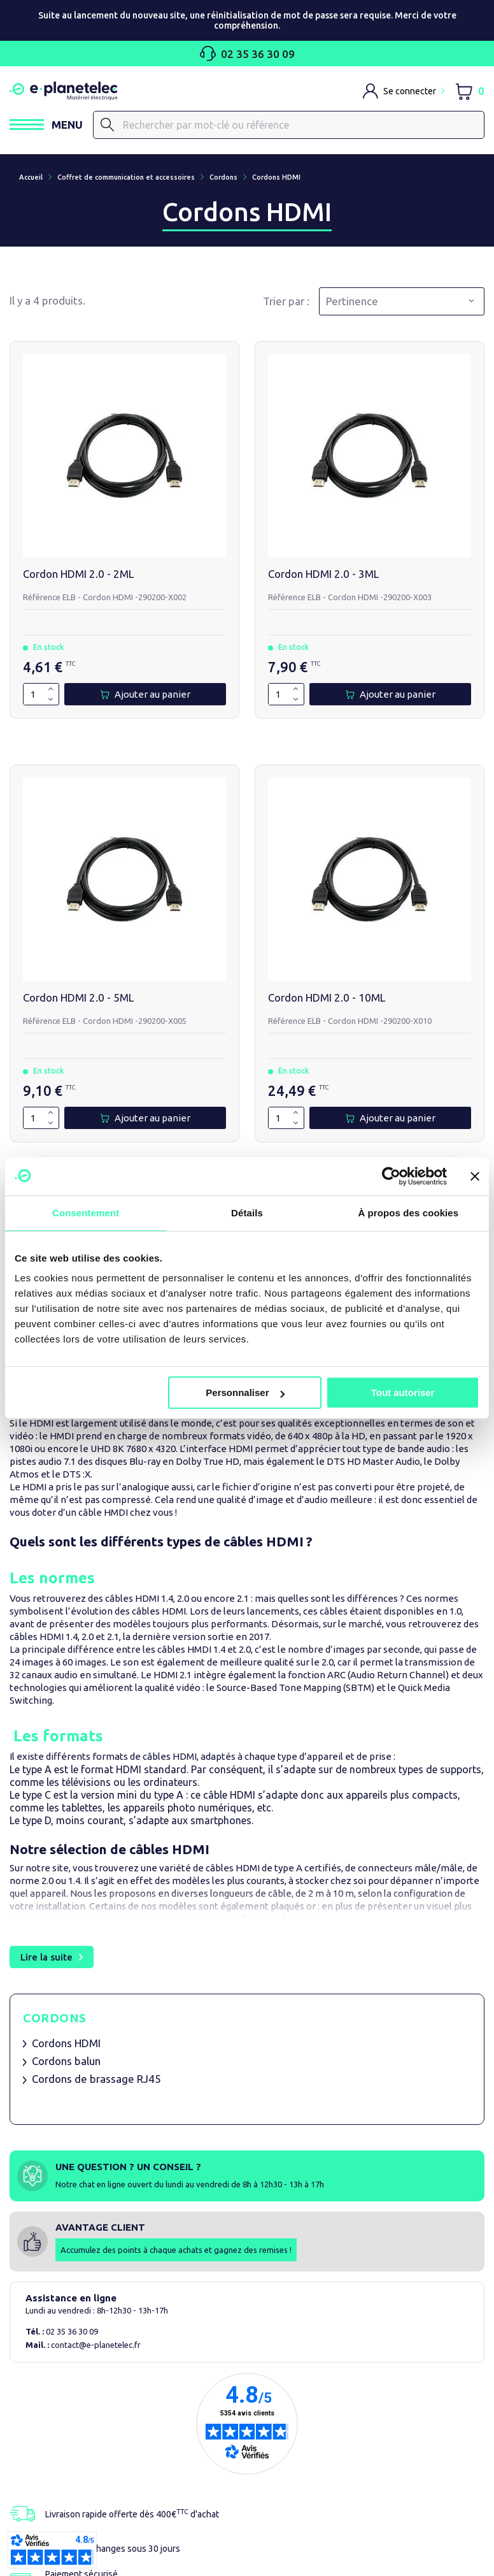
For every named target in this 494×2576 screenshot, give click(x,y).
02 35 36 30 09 (247, 53)
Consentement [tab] (85, 1212)
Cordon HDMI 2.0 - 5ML (78, 997)
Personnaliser (245, 1392)
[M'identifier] (403, 91)
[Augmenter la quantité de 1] (51, 689)
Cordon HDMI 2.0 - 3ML (323, 574)
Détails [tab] (247, 1212)
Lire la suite (46, 1957)
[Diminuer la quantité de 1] (51, 699)
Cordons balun (66, 2061)
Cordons (55, 2018)
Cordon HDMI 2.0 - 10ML (326, 997)
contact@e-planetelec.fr (96, 2344)
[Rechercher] (288, 125)
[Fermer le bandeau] (474, 1176)
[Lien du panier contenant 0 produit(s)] (469, 91)
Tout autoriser (403, 1392)
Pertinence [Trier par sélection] (352, 301)
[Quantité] (33, 694)
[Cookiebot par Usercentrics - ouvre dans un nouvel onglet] (391, 1176)
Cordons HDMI (66, 2043)
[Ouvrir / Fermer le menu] (46, 125)
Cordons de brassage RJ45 (96, 2079)
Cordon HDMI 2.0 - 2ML (78, 574)
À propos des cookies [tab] (408, 1212)
